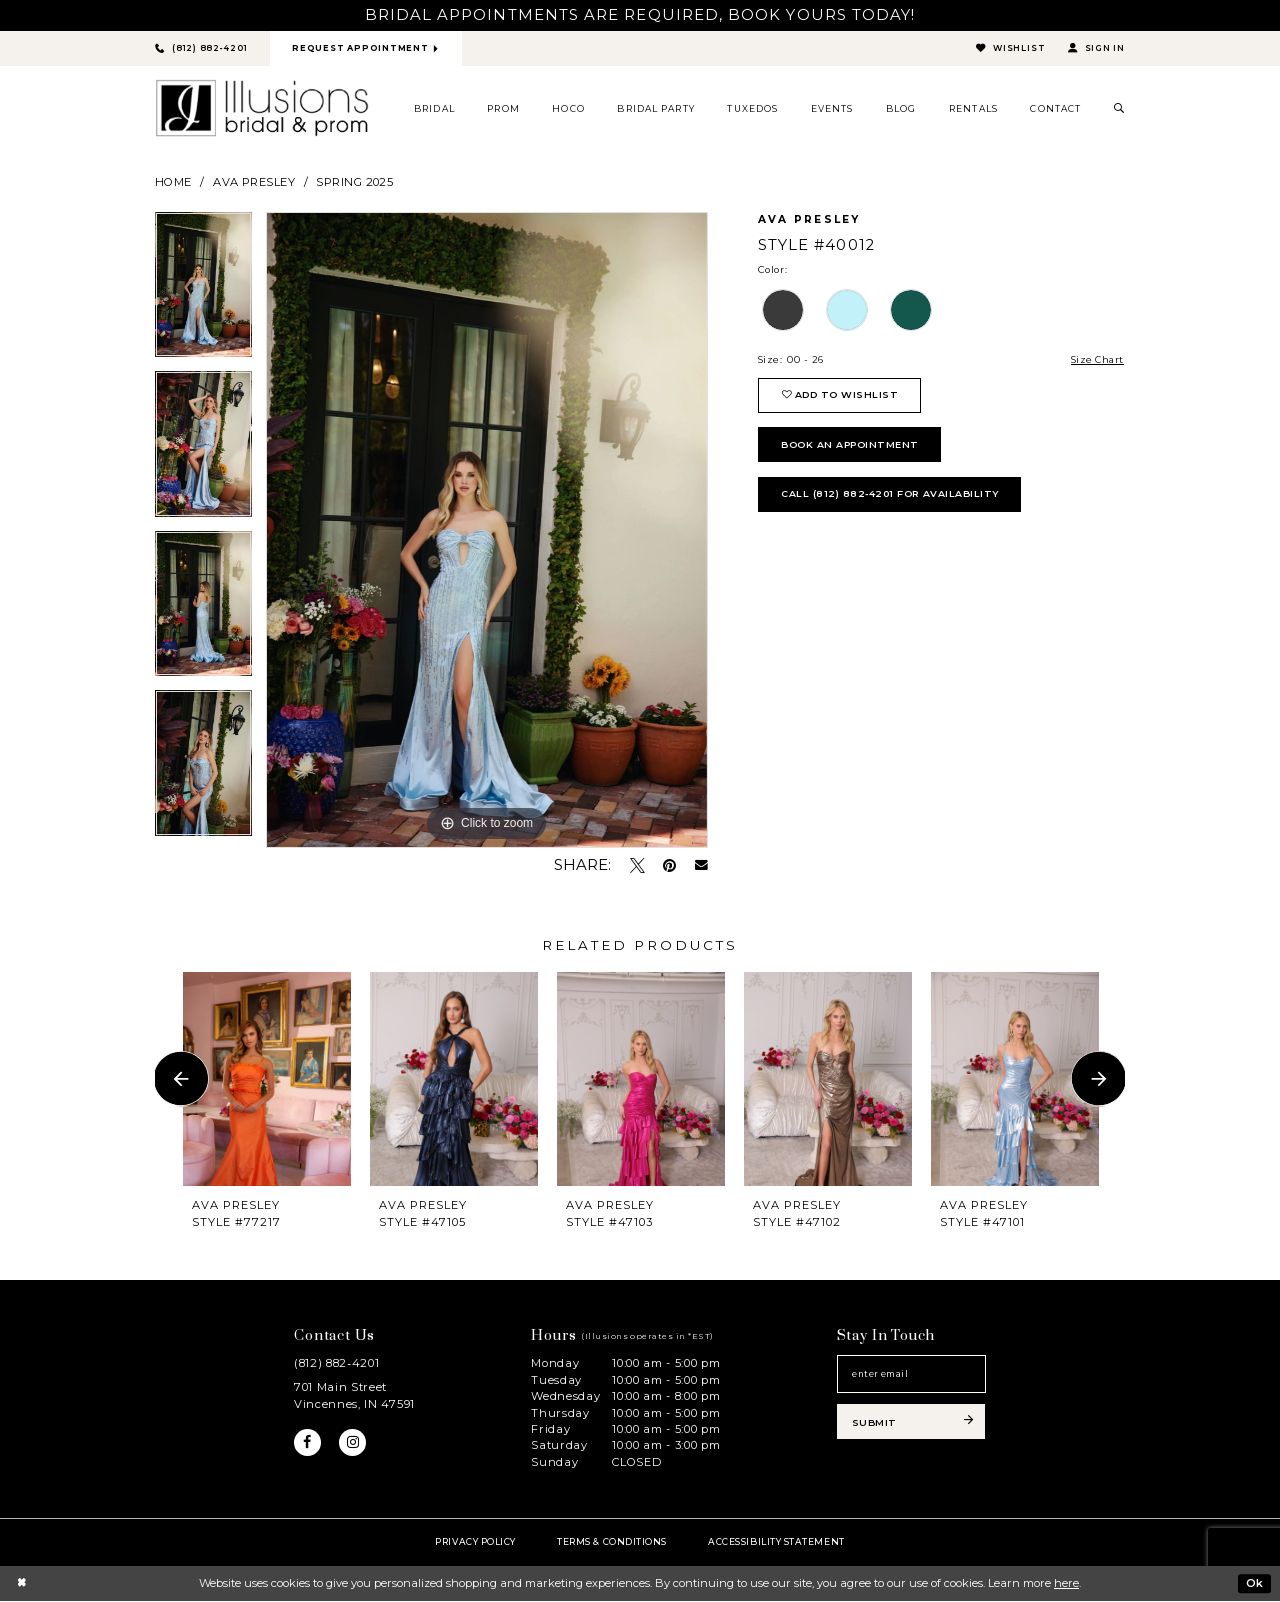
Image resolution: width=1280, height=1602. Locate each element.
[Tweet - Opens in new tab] (637, 865)
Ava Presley (254, 182)
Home (173, 182)
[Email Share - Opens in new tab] (701, 866)
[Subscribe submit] (911, 1424)
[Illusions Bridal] (262, 109)
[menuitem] (435, 109)
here (1066, 1584)
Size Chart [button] (1096, 360)
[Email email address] (911, 1375)
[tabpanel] (203, 293)
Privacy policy (475, 1541)
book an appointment (854, 448)
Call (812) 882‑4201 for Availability (894, 499)
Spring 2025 (354, 182)
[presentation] (267, 1079)
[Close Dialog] (21, 1584)
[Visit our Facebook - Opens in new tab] (308, 1444)
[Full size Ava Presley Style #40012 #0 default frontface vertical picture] (487, 531)
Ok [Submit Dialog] (1254, 1583)
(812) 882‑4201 (336, 1364)
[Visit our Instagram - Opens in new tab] (354, 1444)
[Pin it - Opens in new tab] (669, 865)
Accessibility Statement (776, 1541)
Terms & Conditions (612, 1541)
